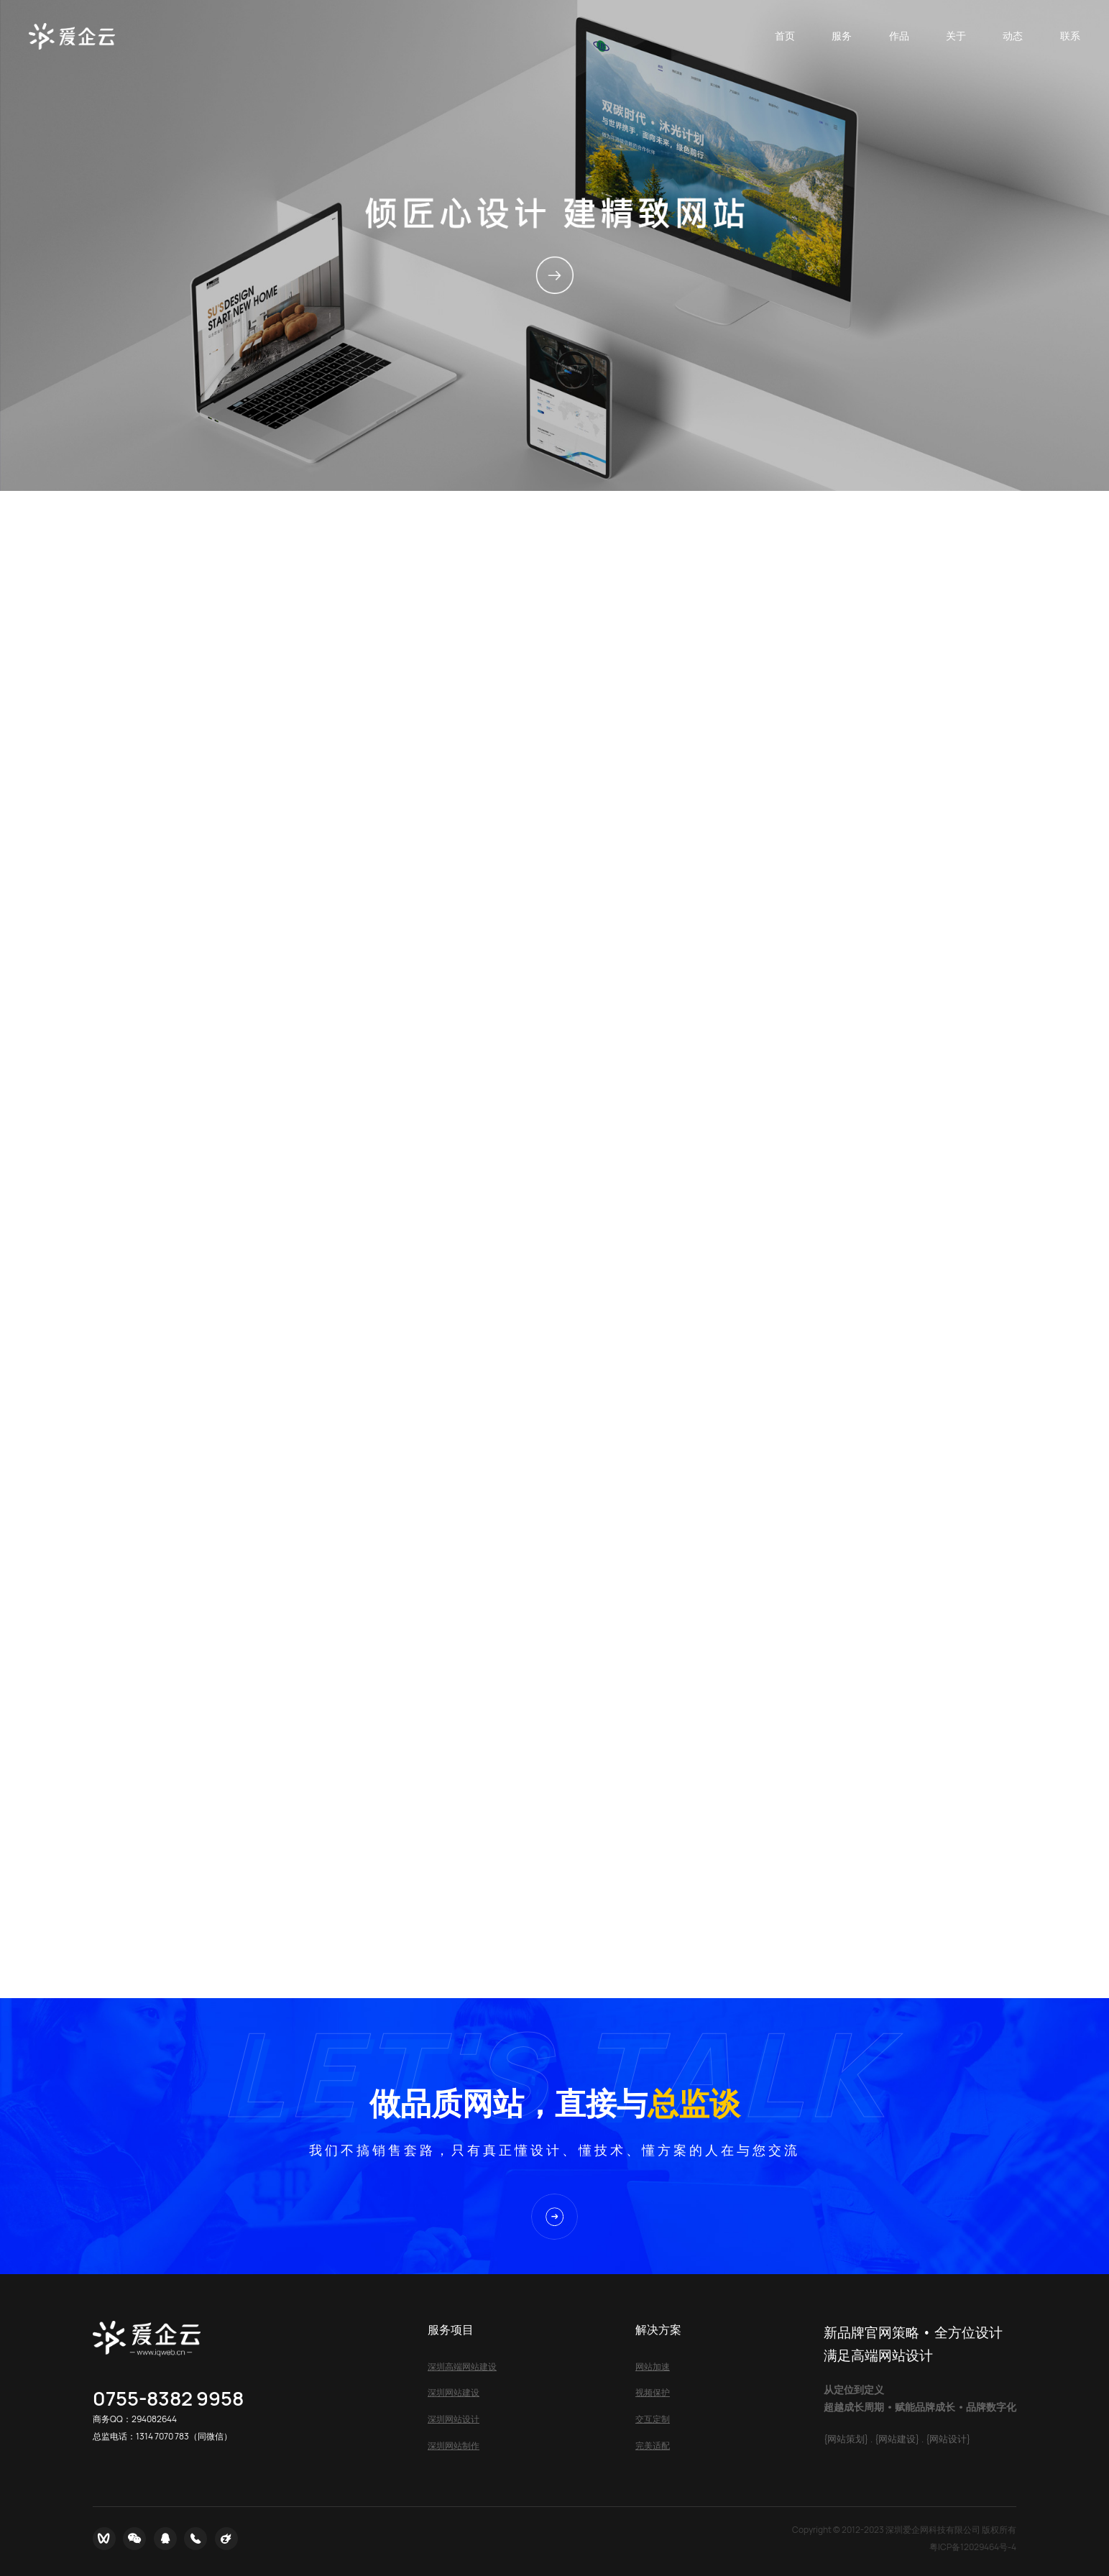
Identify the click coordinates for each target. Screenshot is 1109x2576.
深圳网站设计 (453, 2419)
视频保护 (652, 2392)
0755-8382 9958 (168, 2398)
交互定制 (652, 2419)
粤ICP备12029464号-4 (972, 2547)
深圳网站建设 (453, 2392)
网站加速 (652, 2366)
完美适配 (652, 2445)
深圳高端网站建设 (462, 2366)
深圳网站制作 (453, 2445)
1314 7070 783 (162, 2436)
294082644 (154, 2419)
